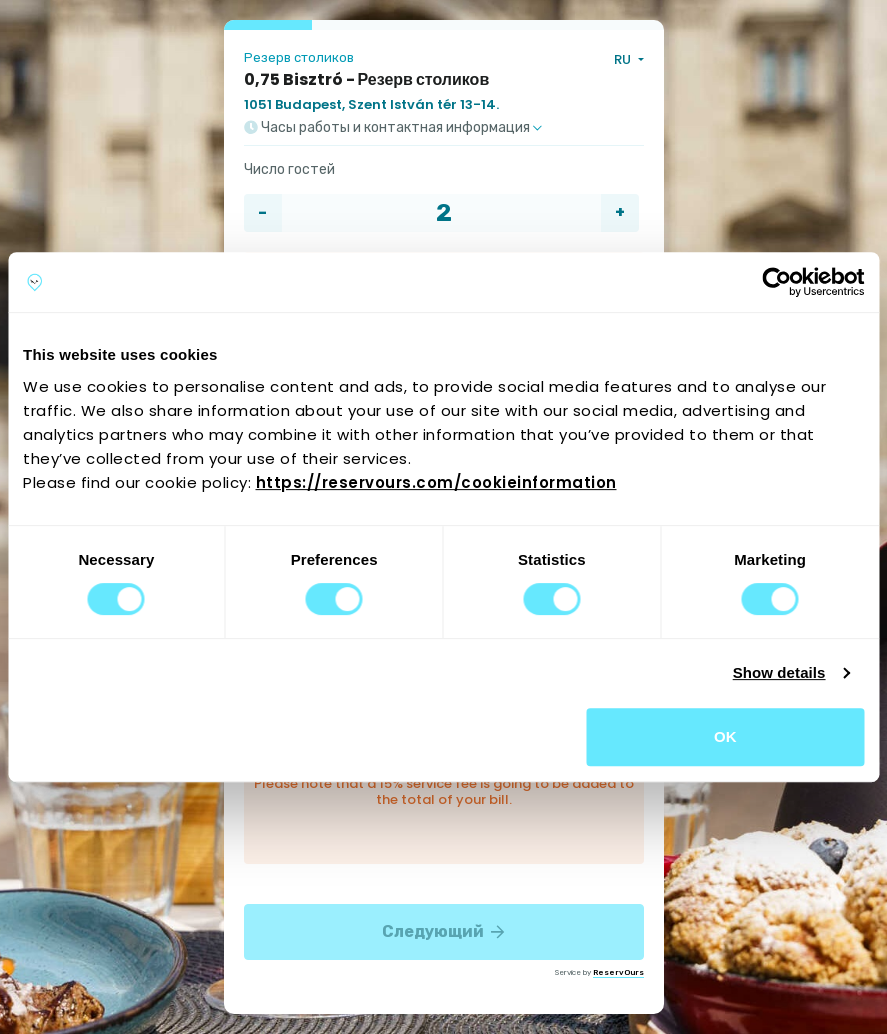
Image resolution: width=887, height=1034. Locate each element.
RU (624, 59)
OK (725, 736)
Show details (779, 672)
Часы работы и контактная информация (393, 128)
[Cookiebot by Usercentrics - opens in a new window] (776, 282)
